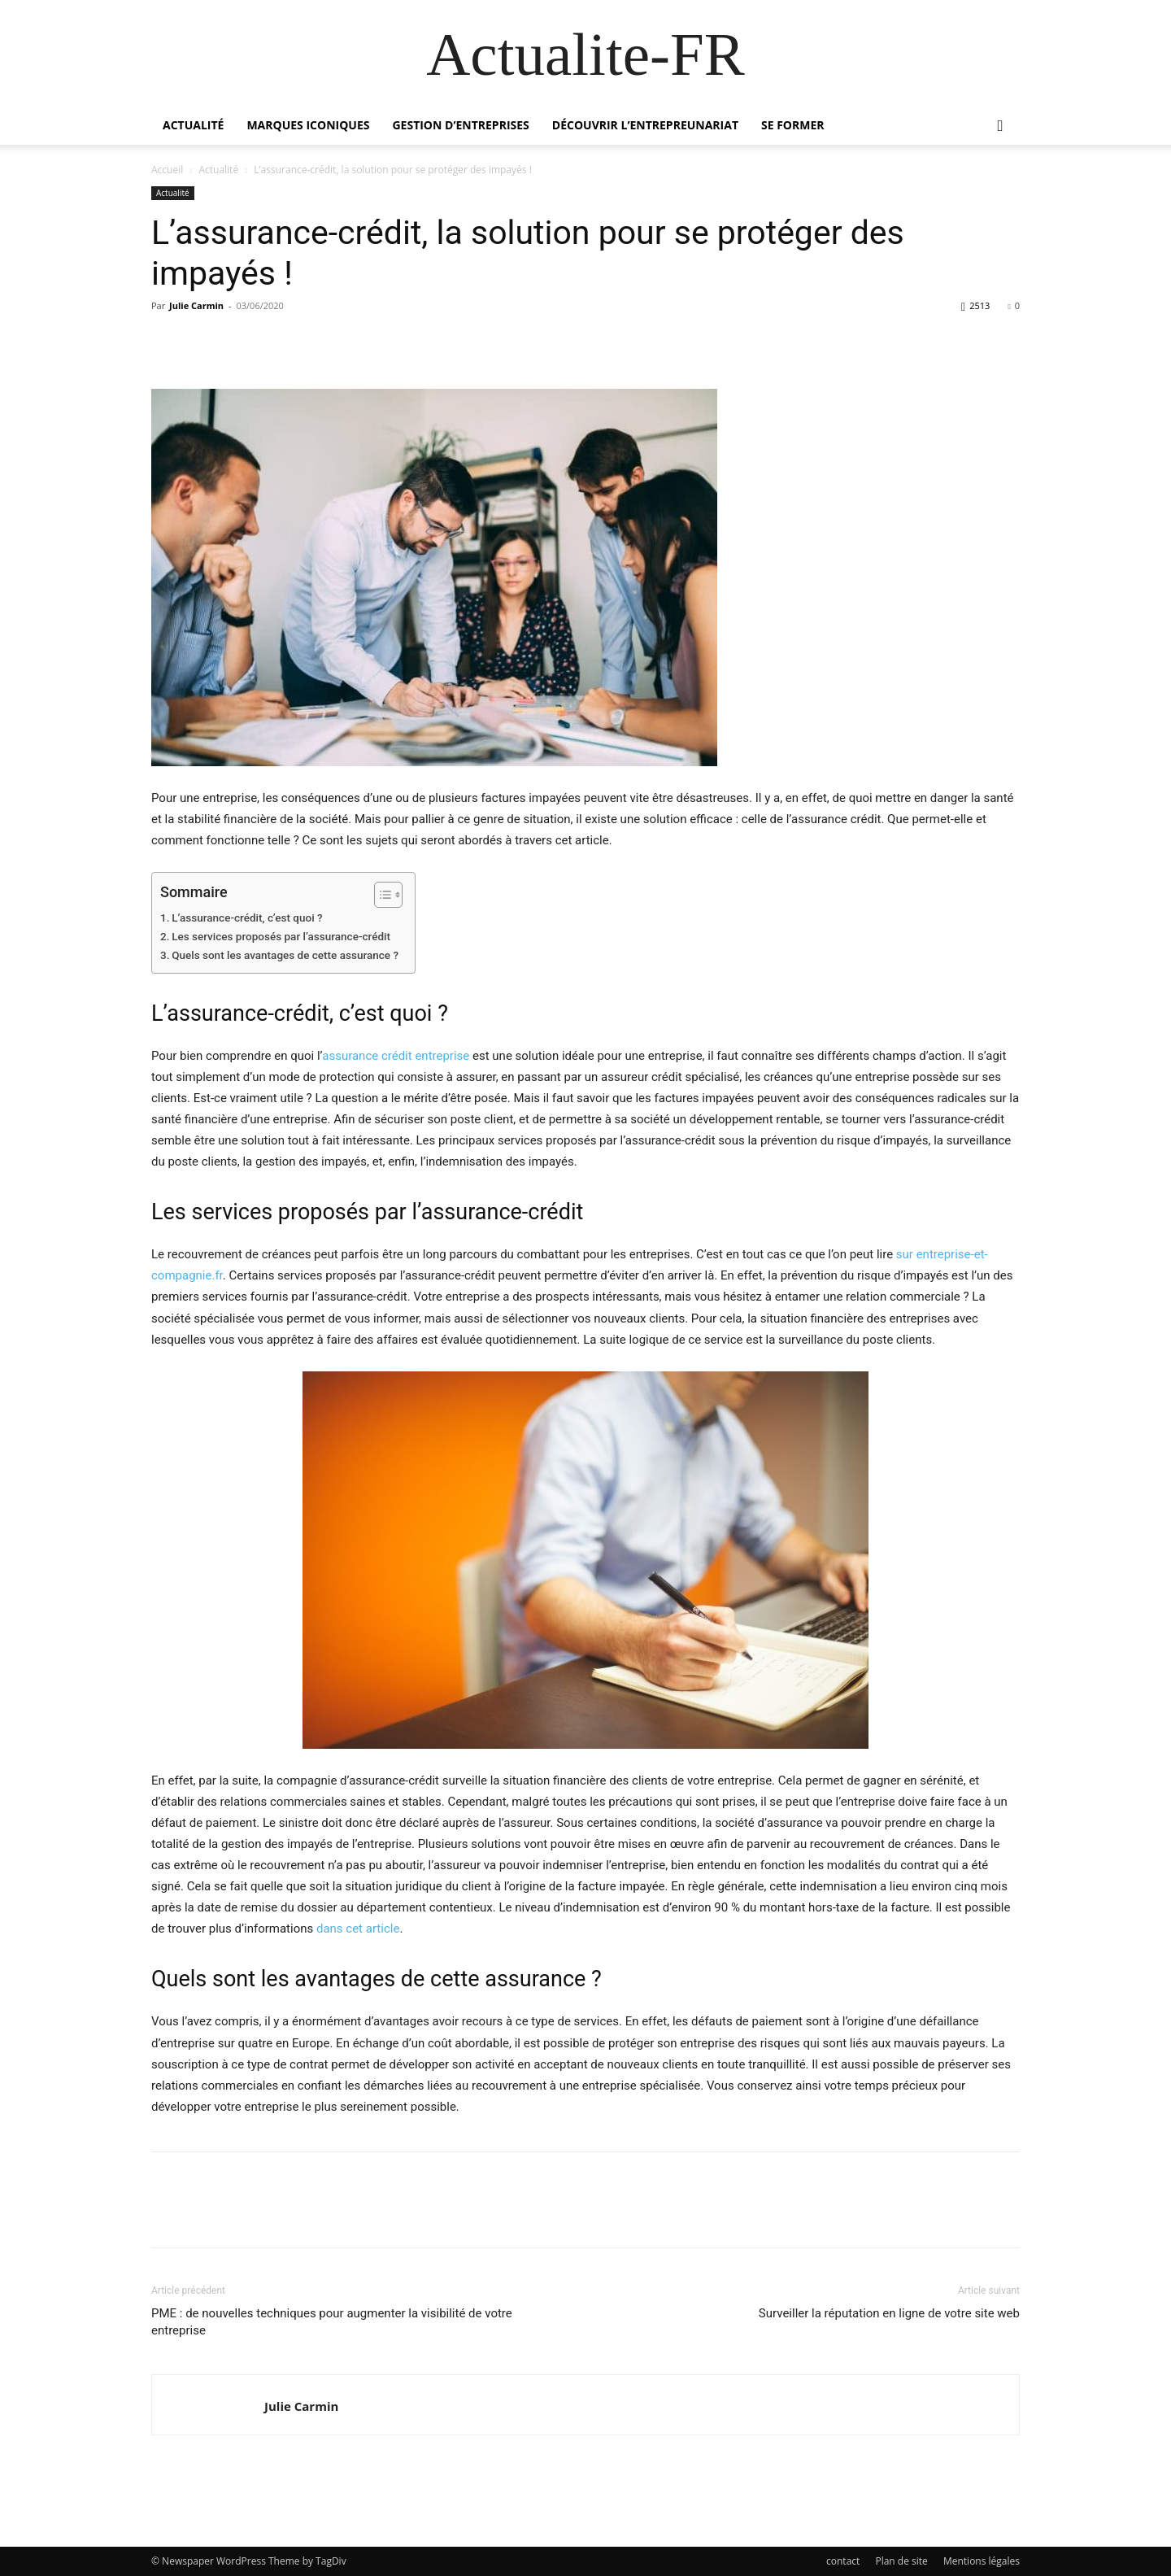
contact (843, 2561)
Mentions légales (981, 2561)
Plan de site (901, 2561)
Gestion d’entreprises (460, 125)
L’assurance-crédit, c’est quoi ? (247, 917)
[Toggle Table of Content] (380, 895)
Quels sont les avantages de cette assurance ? (285, 954)
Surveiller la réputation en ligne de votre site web (889, 2313)
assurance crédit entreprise (395, 1055)
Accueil (167, 170)
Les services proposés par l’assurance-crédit (281, 936)
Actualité (193, 125)
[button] (1000, 126)
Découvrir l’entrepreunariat (645, 125)
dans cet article (357, 1928)
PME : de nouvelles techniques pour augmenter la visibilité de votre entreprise (331, 2322)
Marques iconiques (307, 125)
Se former (793, 125)
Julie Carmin (196, 305)
